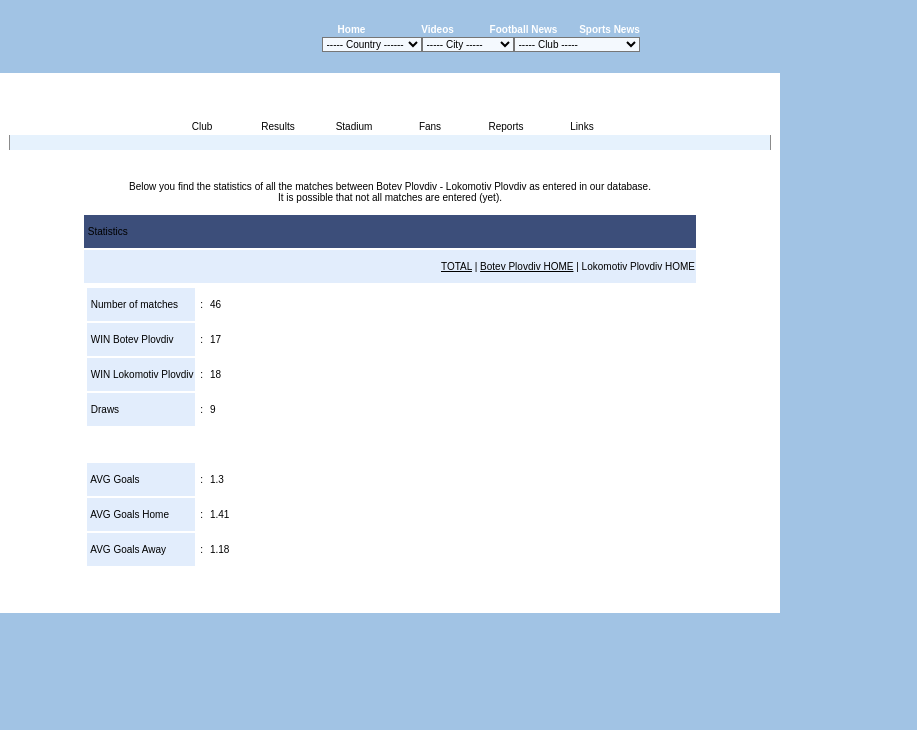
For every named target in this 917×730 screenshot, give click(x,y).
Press (592, 601)
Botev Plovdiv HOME (526, 266)
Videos (437, 29)
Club (202, 126)
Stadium (354, 126)
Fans (430, 126)
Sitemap (697, 601)
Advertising (540, 601)
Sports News (609, 29)
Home (352, 29)
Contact (746, 601)
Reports (505, 126)
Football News (524, 29)
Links (581, 126)
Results (277, 126)
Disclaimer (641, 601)
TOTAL (456, 266)
